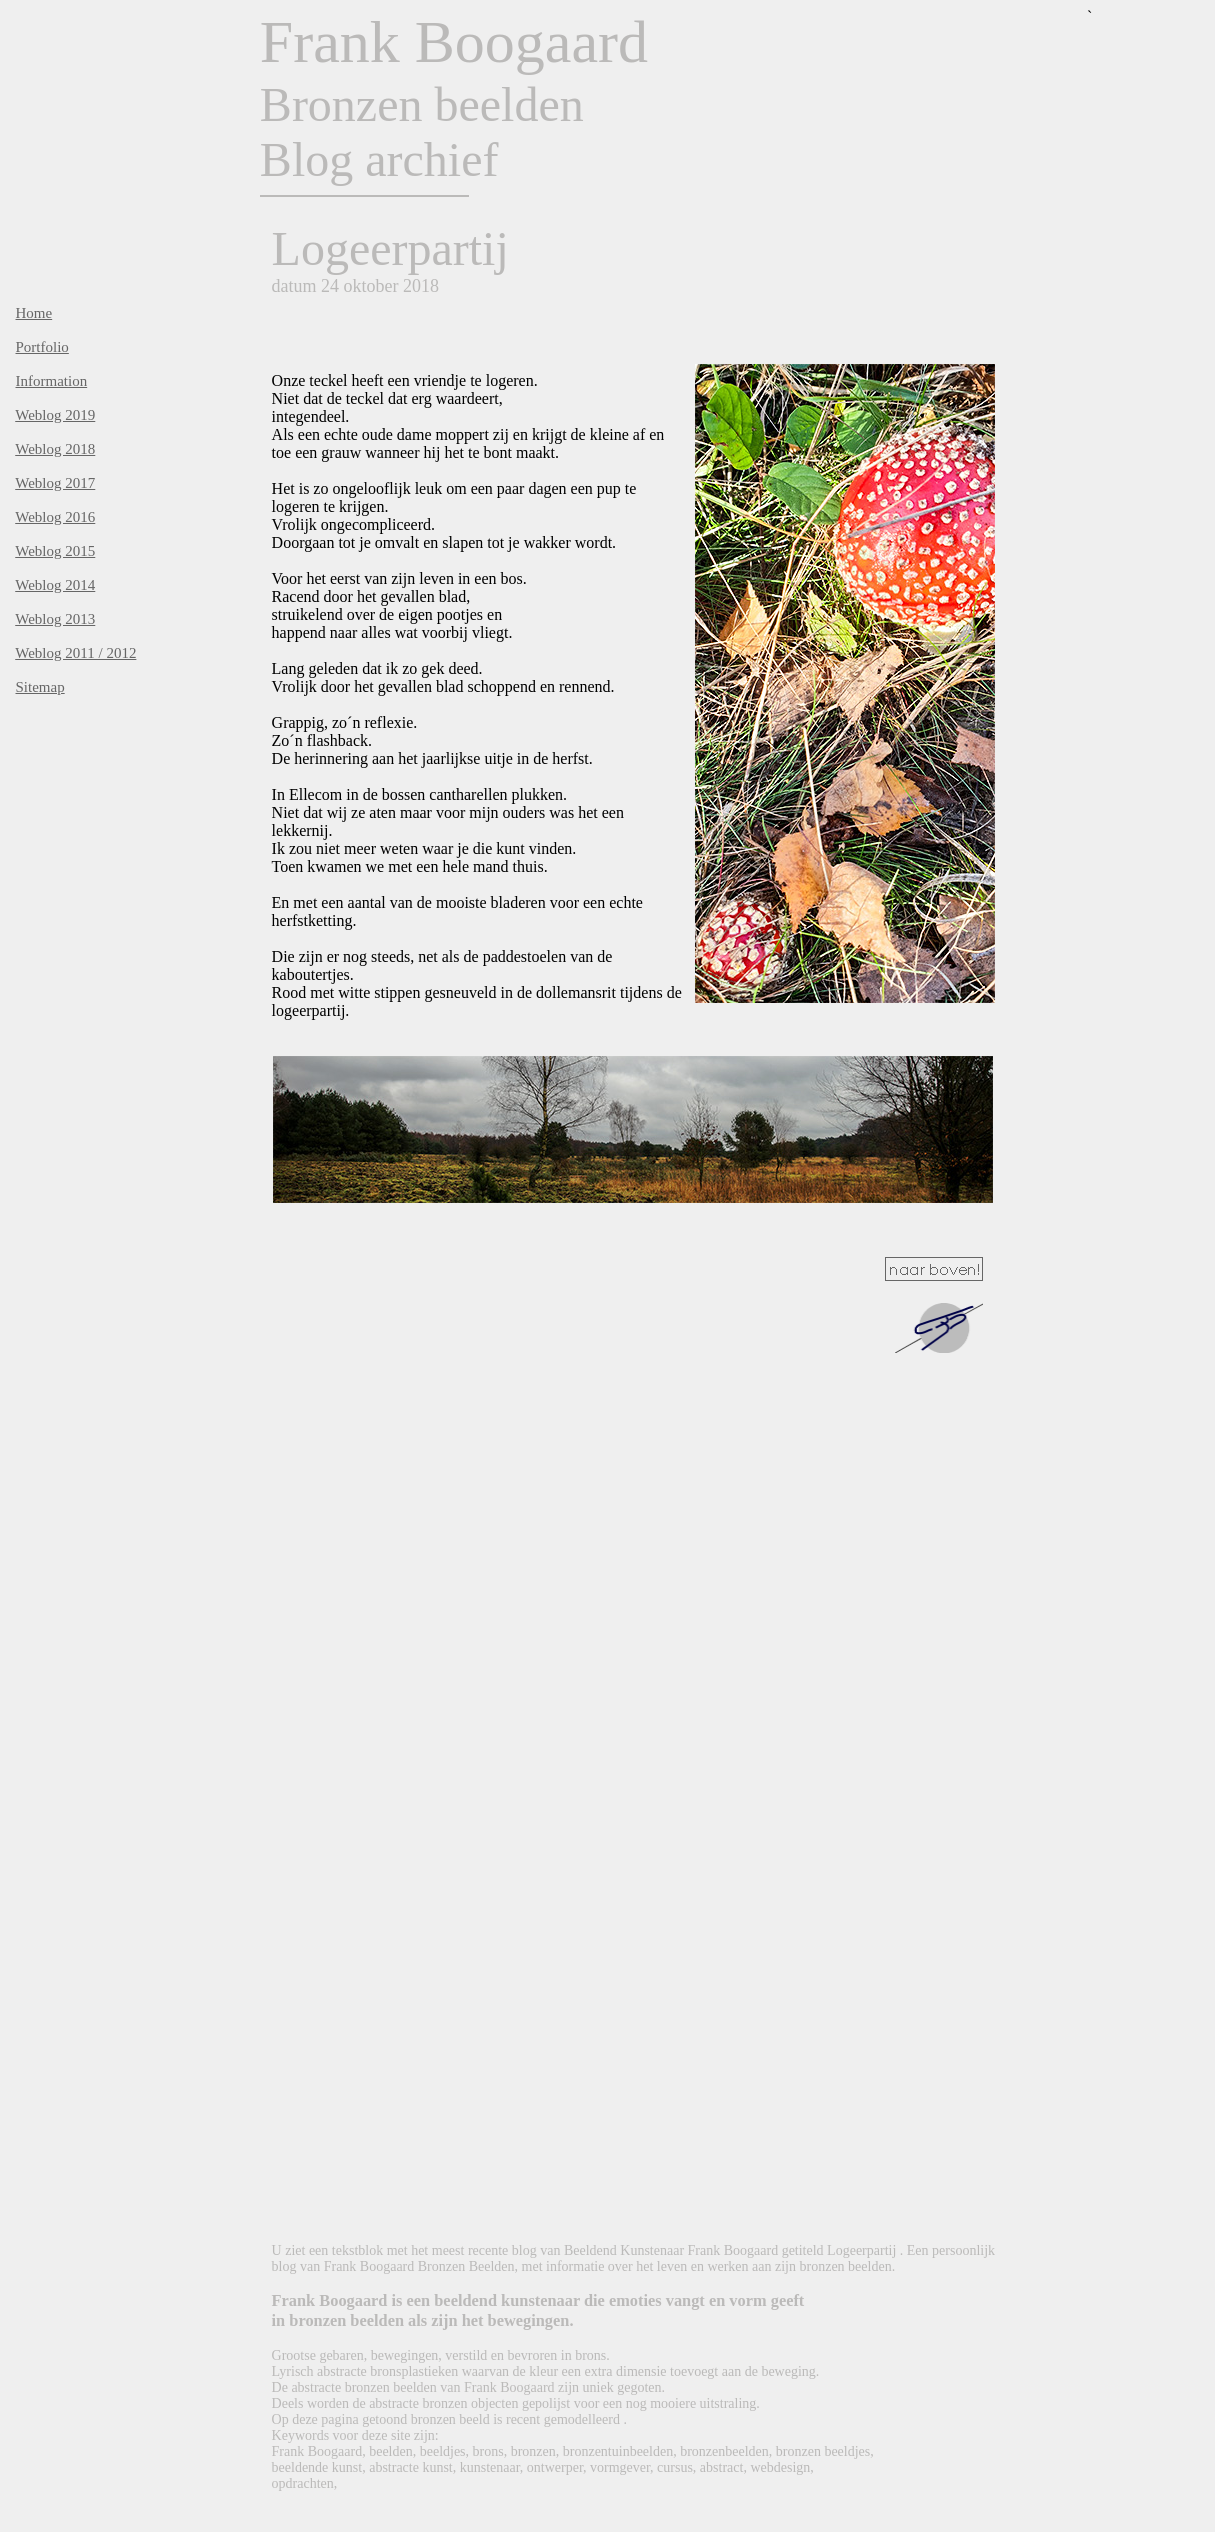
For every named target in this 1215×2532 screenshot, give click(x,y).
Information (52, 381)
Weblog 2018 (55, 449)
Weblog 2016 (55, 517)
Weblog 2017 (55, 483)
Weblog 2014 (55, 585)
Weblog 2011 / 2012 (75, 653)
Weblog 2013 (55, 619)
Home (34, 313)
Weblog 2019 (55, 415)
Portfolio (42, 347)
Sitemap (40, 687)
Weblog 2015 (55, 551)
